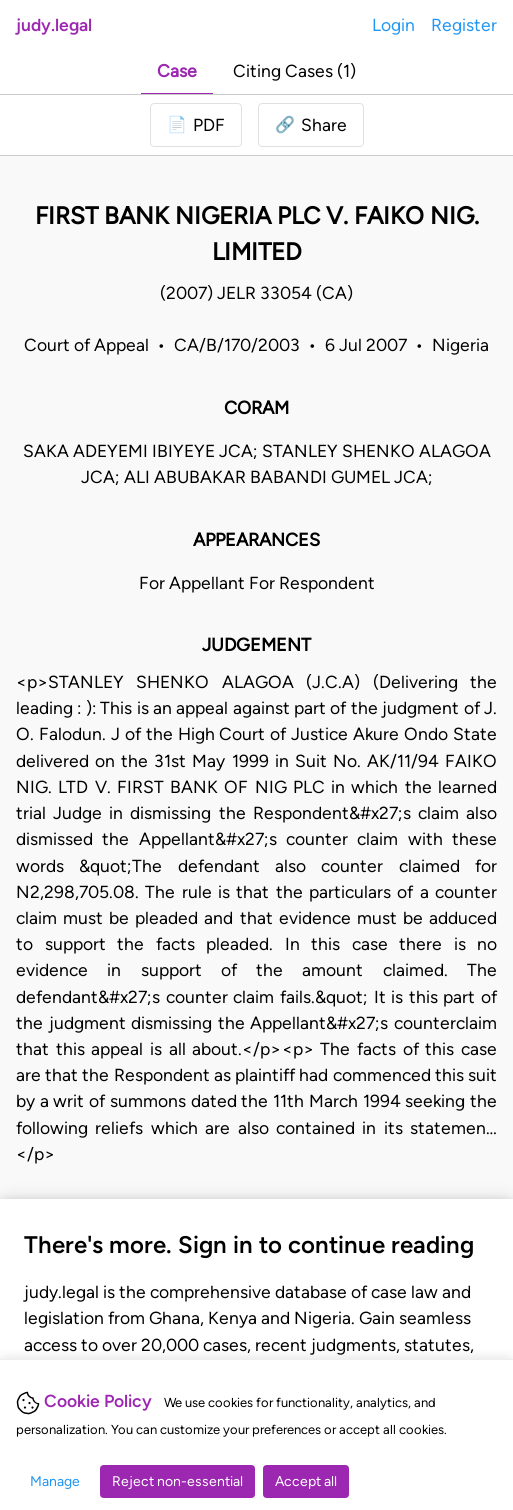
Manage (55, 1481)
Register (464, 24)
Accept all (306, 1481)
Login (393, 24)
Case (177, 70)
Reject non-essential (177, 1481)
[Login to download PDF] (196, 125)
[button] (311, 125)
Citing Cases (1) (294, 70)
